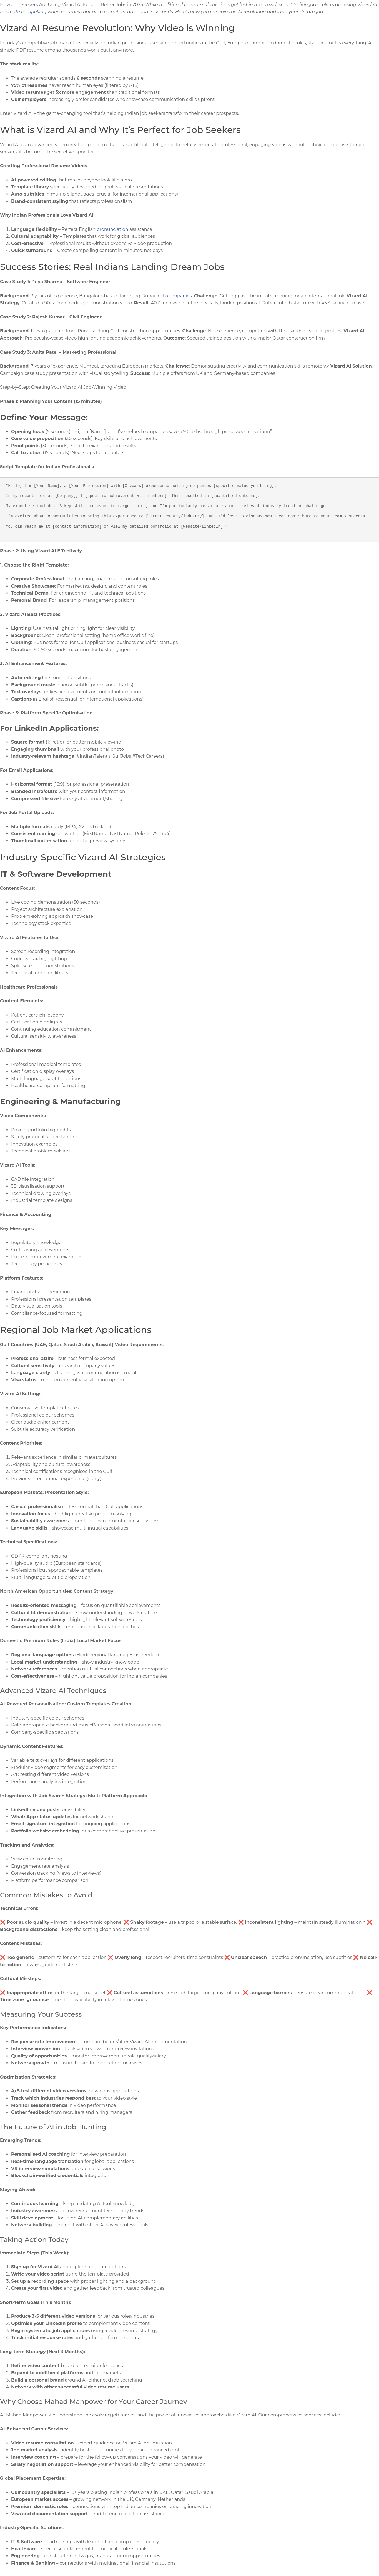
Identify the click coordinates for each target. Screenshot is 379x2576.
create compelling (26, 11)
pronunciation (112, 229)
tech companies (174, 296)
